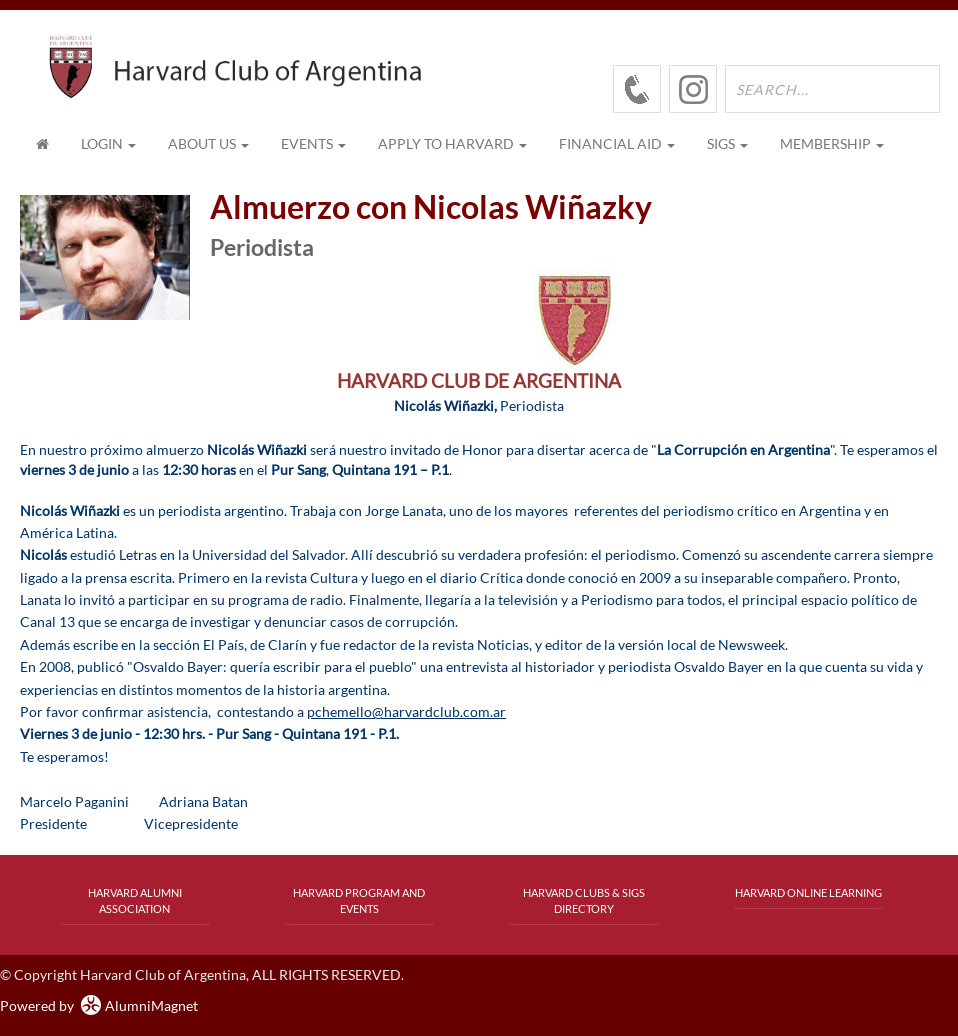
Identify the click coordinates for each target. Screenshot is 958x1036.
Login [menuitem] (108, 143)
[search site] (832, 89)
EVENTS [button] (313, 143)
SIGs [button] (727, 143)
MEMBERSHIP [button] (832, 143)
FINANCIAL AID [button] (617, 143)
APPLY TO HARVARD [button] (452, 143)
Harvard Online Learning (808, 892)
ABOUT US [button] (208, 143)
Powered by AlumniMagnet (99, 1005)
